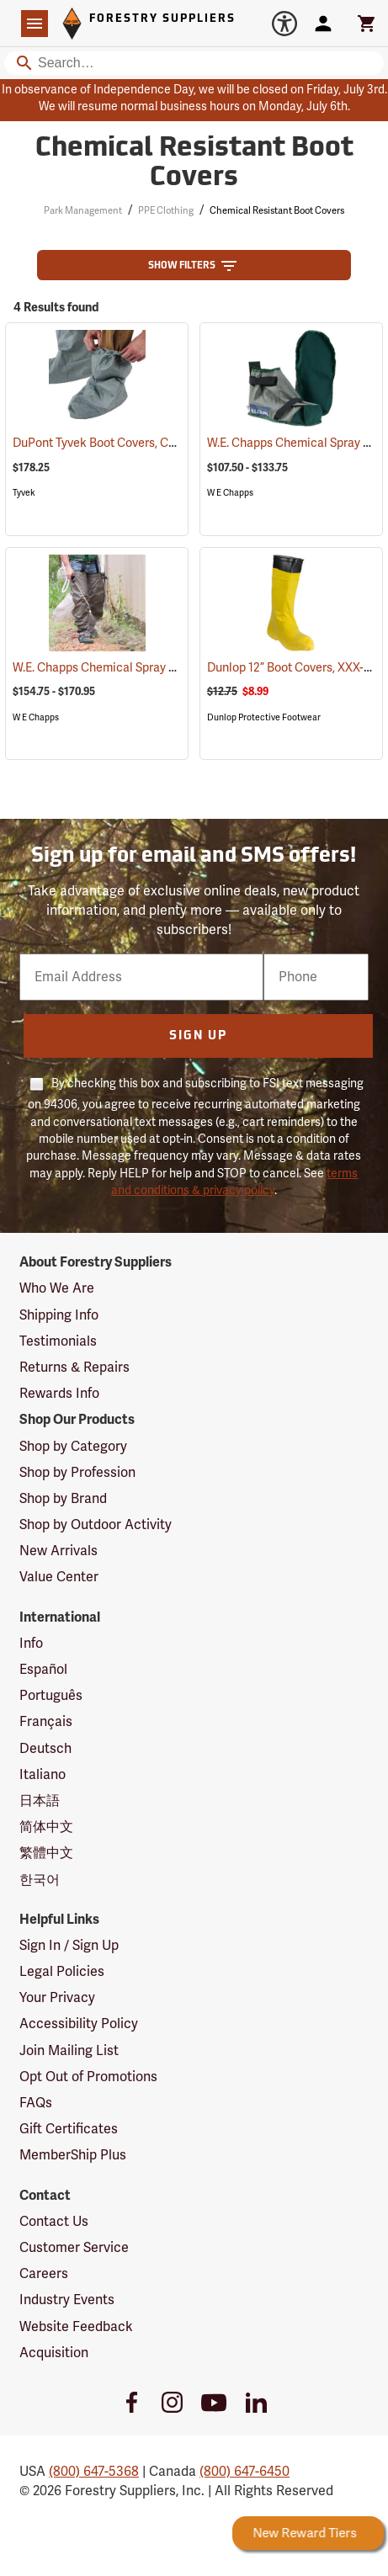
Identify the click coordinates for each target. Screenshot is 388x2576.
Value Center (58, 1577)
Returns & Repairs (74, 1367)
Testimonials (58, 1341)
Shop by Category (73, 1446)
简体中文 (46, 1827)
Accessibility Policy (78, 2024)
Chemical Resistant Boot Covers (277, 210)
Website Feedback (76, 2326)
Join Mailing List (69, 2050)
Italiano (42, 1774)
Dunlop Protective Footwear (264, 717)
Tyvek (24, 492)
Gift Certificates (68, 2129)
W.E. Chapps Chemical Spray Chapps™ (138, 668)
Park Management (83, 210)
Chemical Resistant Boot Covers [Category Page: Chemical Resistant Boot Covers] (194, 163)
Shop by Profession (77, 1472)
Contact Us (53, 2221)
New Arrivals (58, 1551)
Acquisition (53, 2353)
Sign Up (198, 1036)
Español (43, 1669)
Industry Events (66, 2300)
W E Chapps (230, 492)
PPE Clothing (166, 210)
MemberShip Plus (72, 2155)
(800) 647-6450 (244, 2471)
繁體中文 (46, 1853)
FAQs (35, 2103)
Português (50, 1695)
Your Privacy (57, 1997)
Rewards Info (59, 1393)
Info (31, 1643)
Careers (43, 2273)
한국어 (39, 1880)
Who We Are (56, 1288)
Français (45, 1721)
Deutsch (45, 1748)
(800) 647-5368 (94, 2471)
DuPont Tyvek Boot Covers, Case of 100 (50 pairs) (166, 443)
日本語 (39, 1801)
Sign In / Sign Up (69, 1945)
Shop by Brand (63, 1498)
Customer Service (74, 2247)
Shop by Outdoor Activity (95, 1524)
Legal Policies (61, 1971)
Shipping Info (58, 1315)
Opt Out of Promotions (88, 2077)
